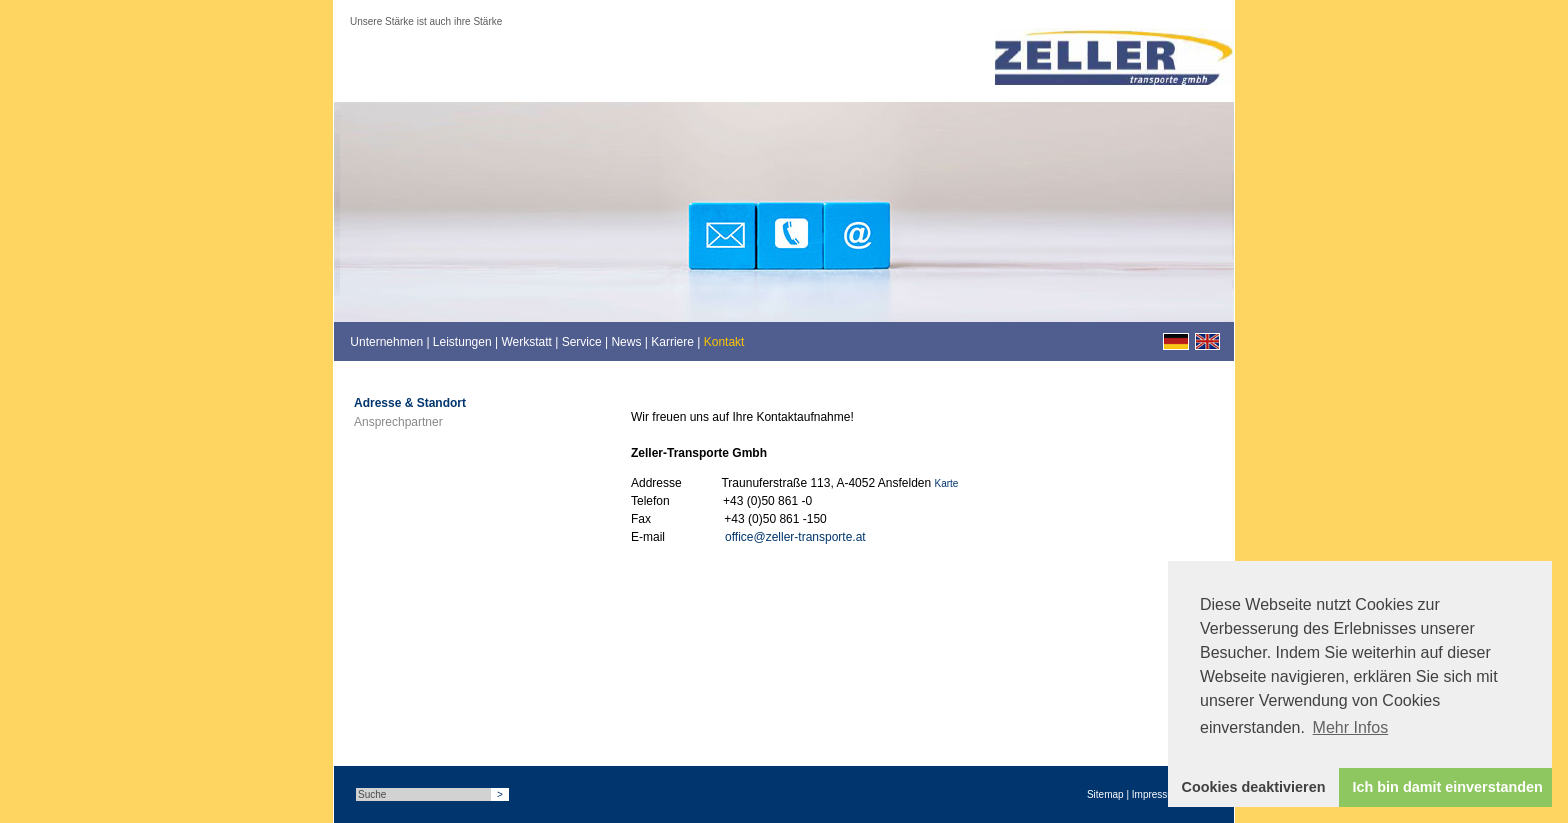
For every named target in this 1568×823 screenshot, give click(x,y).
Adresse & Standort (410, 403)
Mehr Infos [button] (1351, 727)
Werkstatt (526, 342)
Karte (947, 483)
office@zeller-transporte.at (795, 537)
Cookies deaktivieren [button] (1254, 787)
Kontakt (724, 342)
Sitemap (1105, 794)
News (626, 342)
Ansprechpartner (398, 422)
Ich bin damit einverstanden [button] (1448, 787)
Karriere (672, 342)
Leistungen (462, 342)
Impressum (1156, 794)
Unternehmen (386, 342)
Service (582, 342)
